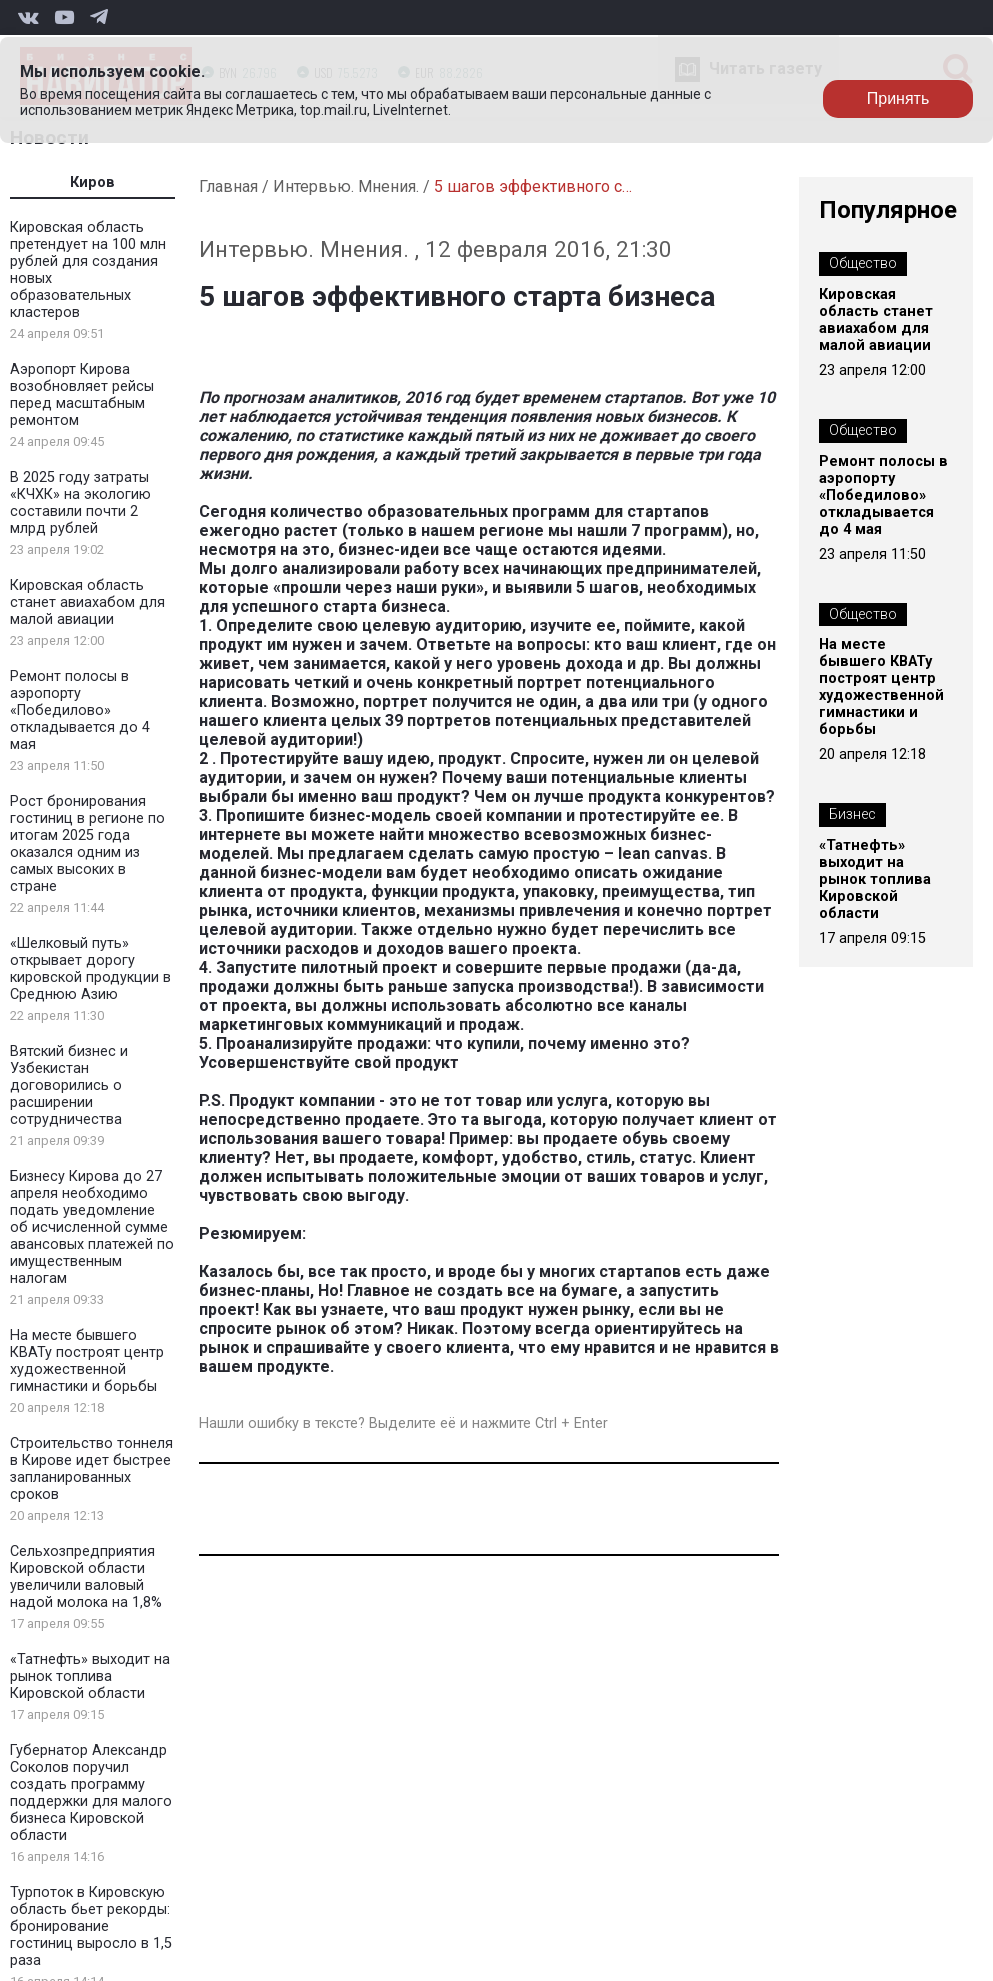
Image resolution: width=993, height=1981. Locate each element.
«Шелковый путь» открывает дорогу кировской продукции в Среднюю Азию (90, 969)
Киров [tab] (92, 182)
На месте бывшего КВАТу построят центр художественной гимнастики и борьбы (87, 1361)
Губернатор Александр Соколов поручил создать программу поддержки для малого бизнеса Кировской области (91, 1793)
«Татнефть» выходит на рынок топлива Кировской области (90, 1676)
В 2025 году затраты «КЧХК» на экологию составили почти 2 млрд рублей (80, 503)
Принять (898, 98)
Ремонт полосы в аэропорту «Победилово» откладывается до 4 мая (80, 710)
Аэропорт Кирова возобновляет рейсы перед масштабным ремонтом (82, 395)
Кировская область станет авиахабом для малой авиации (87, 602)
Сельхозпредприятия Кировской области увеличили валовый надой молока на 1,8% (86, 1577)
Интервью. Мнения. (346, 186)
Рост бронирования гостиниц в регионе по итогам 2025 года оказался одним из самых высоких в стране (87, 844)
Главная (228, 186)
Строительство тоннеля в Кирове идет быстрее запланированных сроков (91, 1469)
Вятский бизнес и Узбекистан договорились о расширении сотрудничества (69, 1085)
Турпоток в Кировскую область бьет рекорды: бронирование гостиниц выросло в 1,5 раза (91, 1926)
